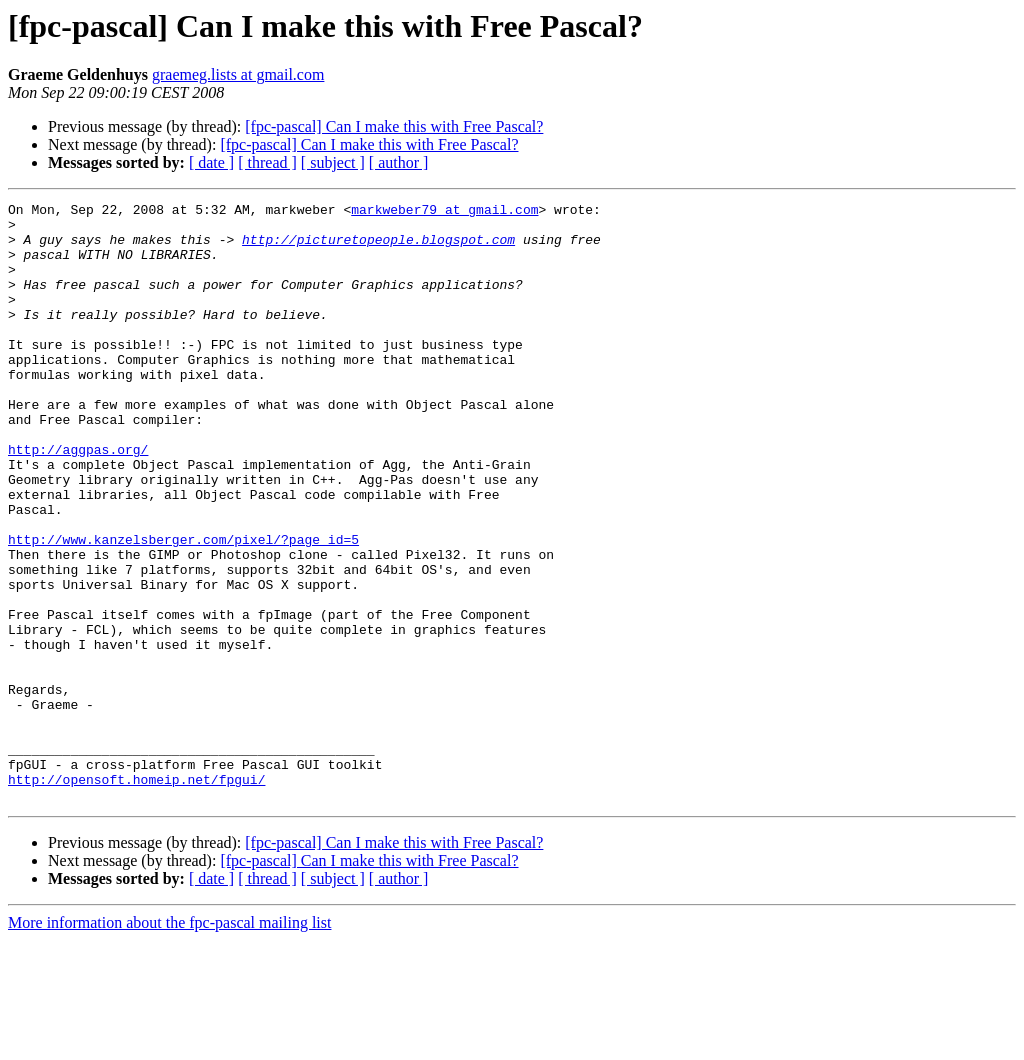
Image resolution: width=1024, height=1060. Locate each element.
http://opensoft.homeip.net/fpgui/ (136, 896)
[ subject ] (333, 162)
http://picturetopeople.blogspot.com (378, 248)
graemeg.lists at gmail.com (238, 74)
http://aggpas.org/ (78, 500)
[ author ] (399, 162)
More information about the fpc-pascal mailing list (169, 1042)
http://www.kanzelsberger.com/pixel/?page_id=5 (183, 608)
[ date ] (211, 162)
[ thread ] (267, 162)
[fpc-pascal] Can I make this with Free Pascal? (394, 126)
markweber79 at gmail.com (444, 212)
